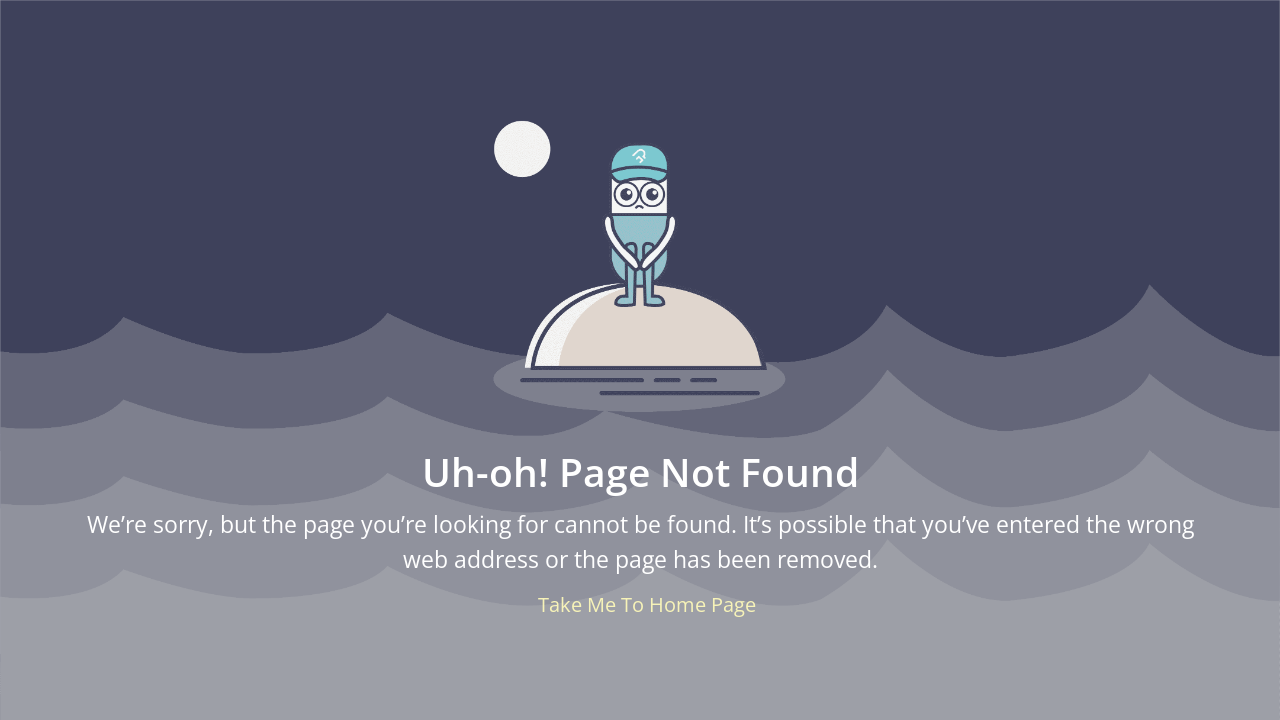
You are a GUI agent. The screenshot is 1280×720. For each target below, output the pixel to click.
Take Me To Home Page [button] (647, 604)
